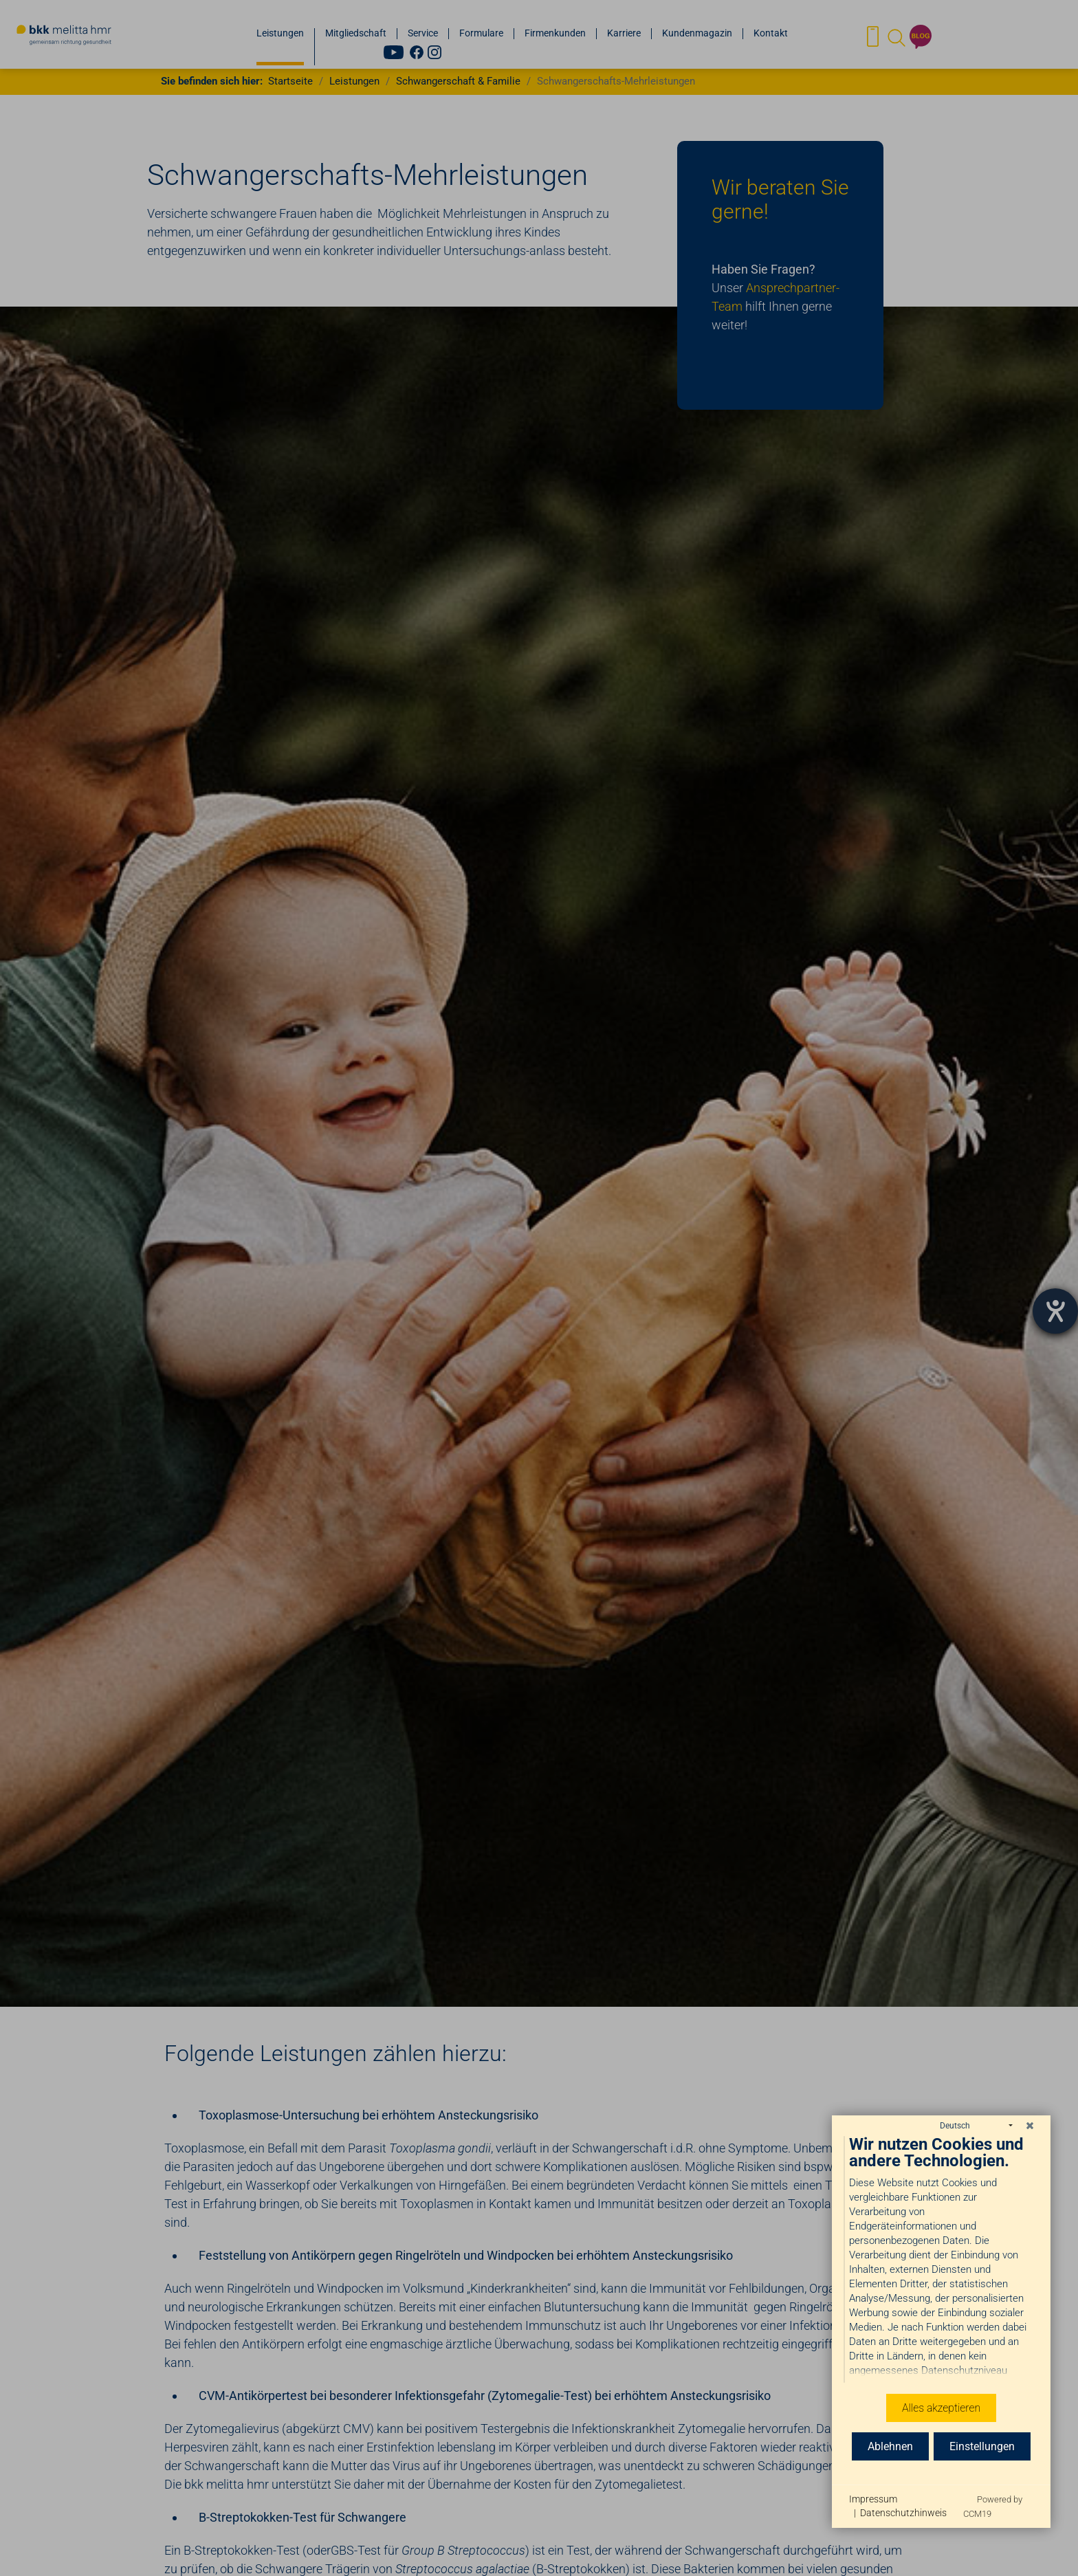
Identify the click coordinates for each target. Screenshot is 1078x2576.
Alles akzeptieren (941, 2407)
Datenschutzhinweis (903, 2512)
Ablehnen (890, 2446)
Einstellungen (982, 2446)
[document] (941, 2260)
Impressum (873, 2499)
